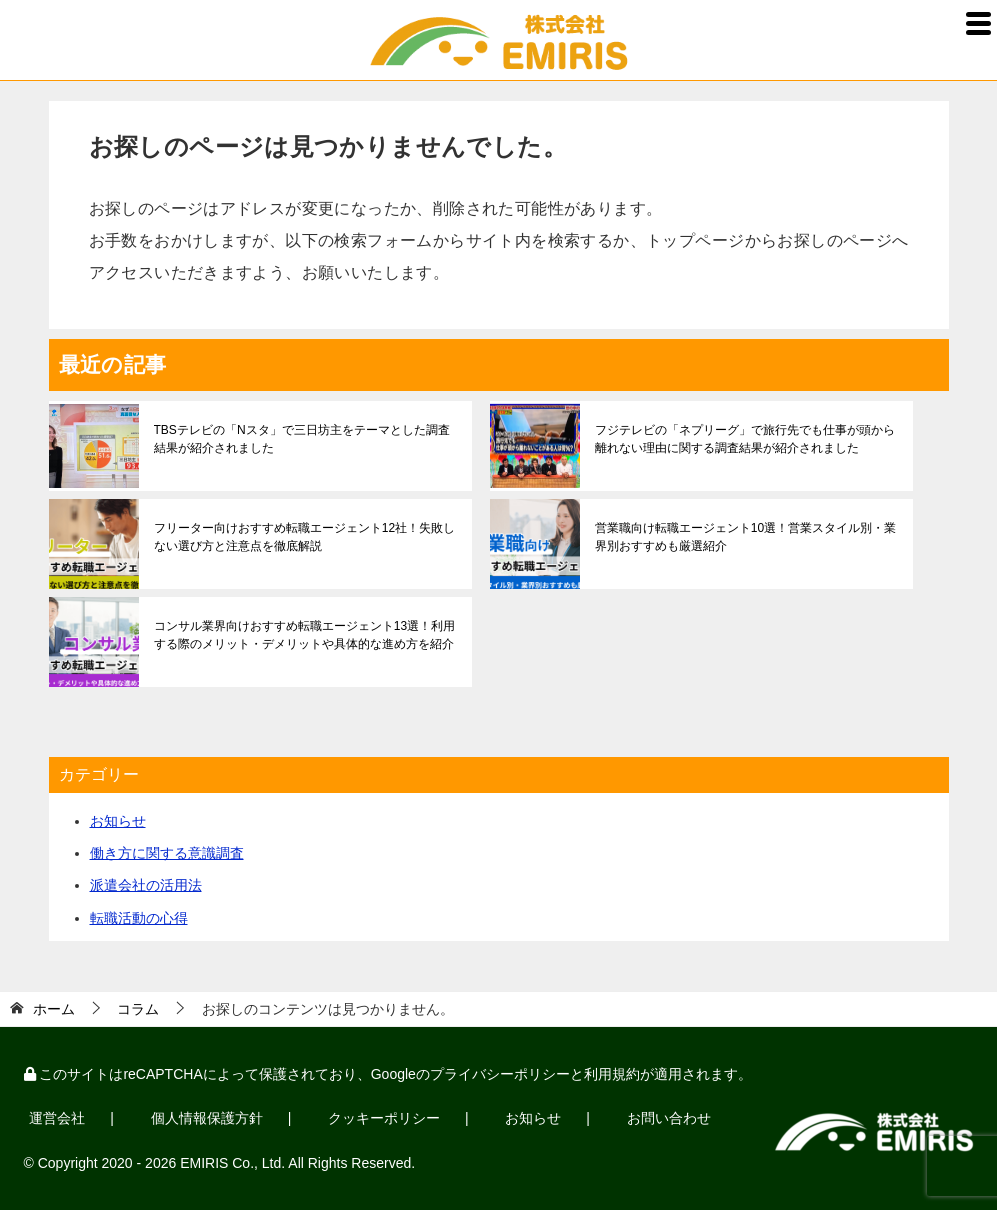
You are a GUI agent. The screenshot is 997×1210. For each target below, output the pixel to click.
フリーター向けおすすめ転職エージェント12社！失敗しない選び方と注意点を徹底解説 (304, 537)
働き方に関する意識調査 (167, 853)
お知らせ (118, 821)
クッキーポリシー (380, 1118)
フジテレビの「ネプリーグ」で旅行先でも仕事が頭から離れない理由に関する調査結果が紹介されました (745, 439)
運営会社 (57, 1118)
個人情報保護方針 (204, 1118)
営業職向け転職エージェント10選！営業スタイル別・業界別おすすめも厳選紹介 (745, 537)
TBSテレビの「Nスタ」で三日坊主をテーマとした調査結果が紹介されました (302, 439)
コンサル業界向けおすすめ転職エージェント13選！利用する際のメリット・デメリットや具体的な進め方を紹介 (304, 635)
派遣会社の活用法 (146, 885)
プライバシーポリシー (500, 1074)
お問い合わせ (661, 1118)
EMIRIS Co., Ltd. (232, 1162)
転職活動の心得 (139, 918)
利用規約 (612, 1074)
